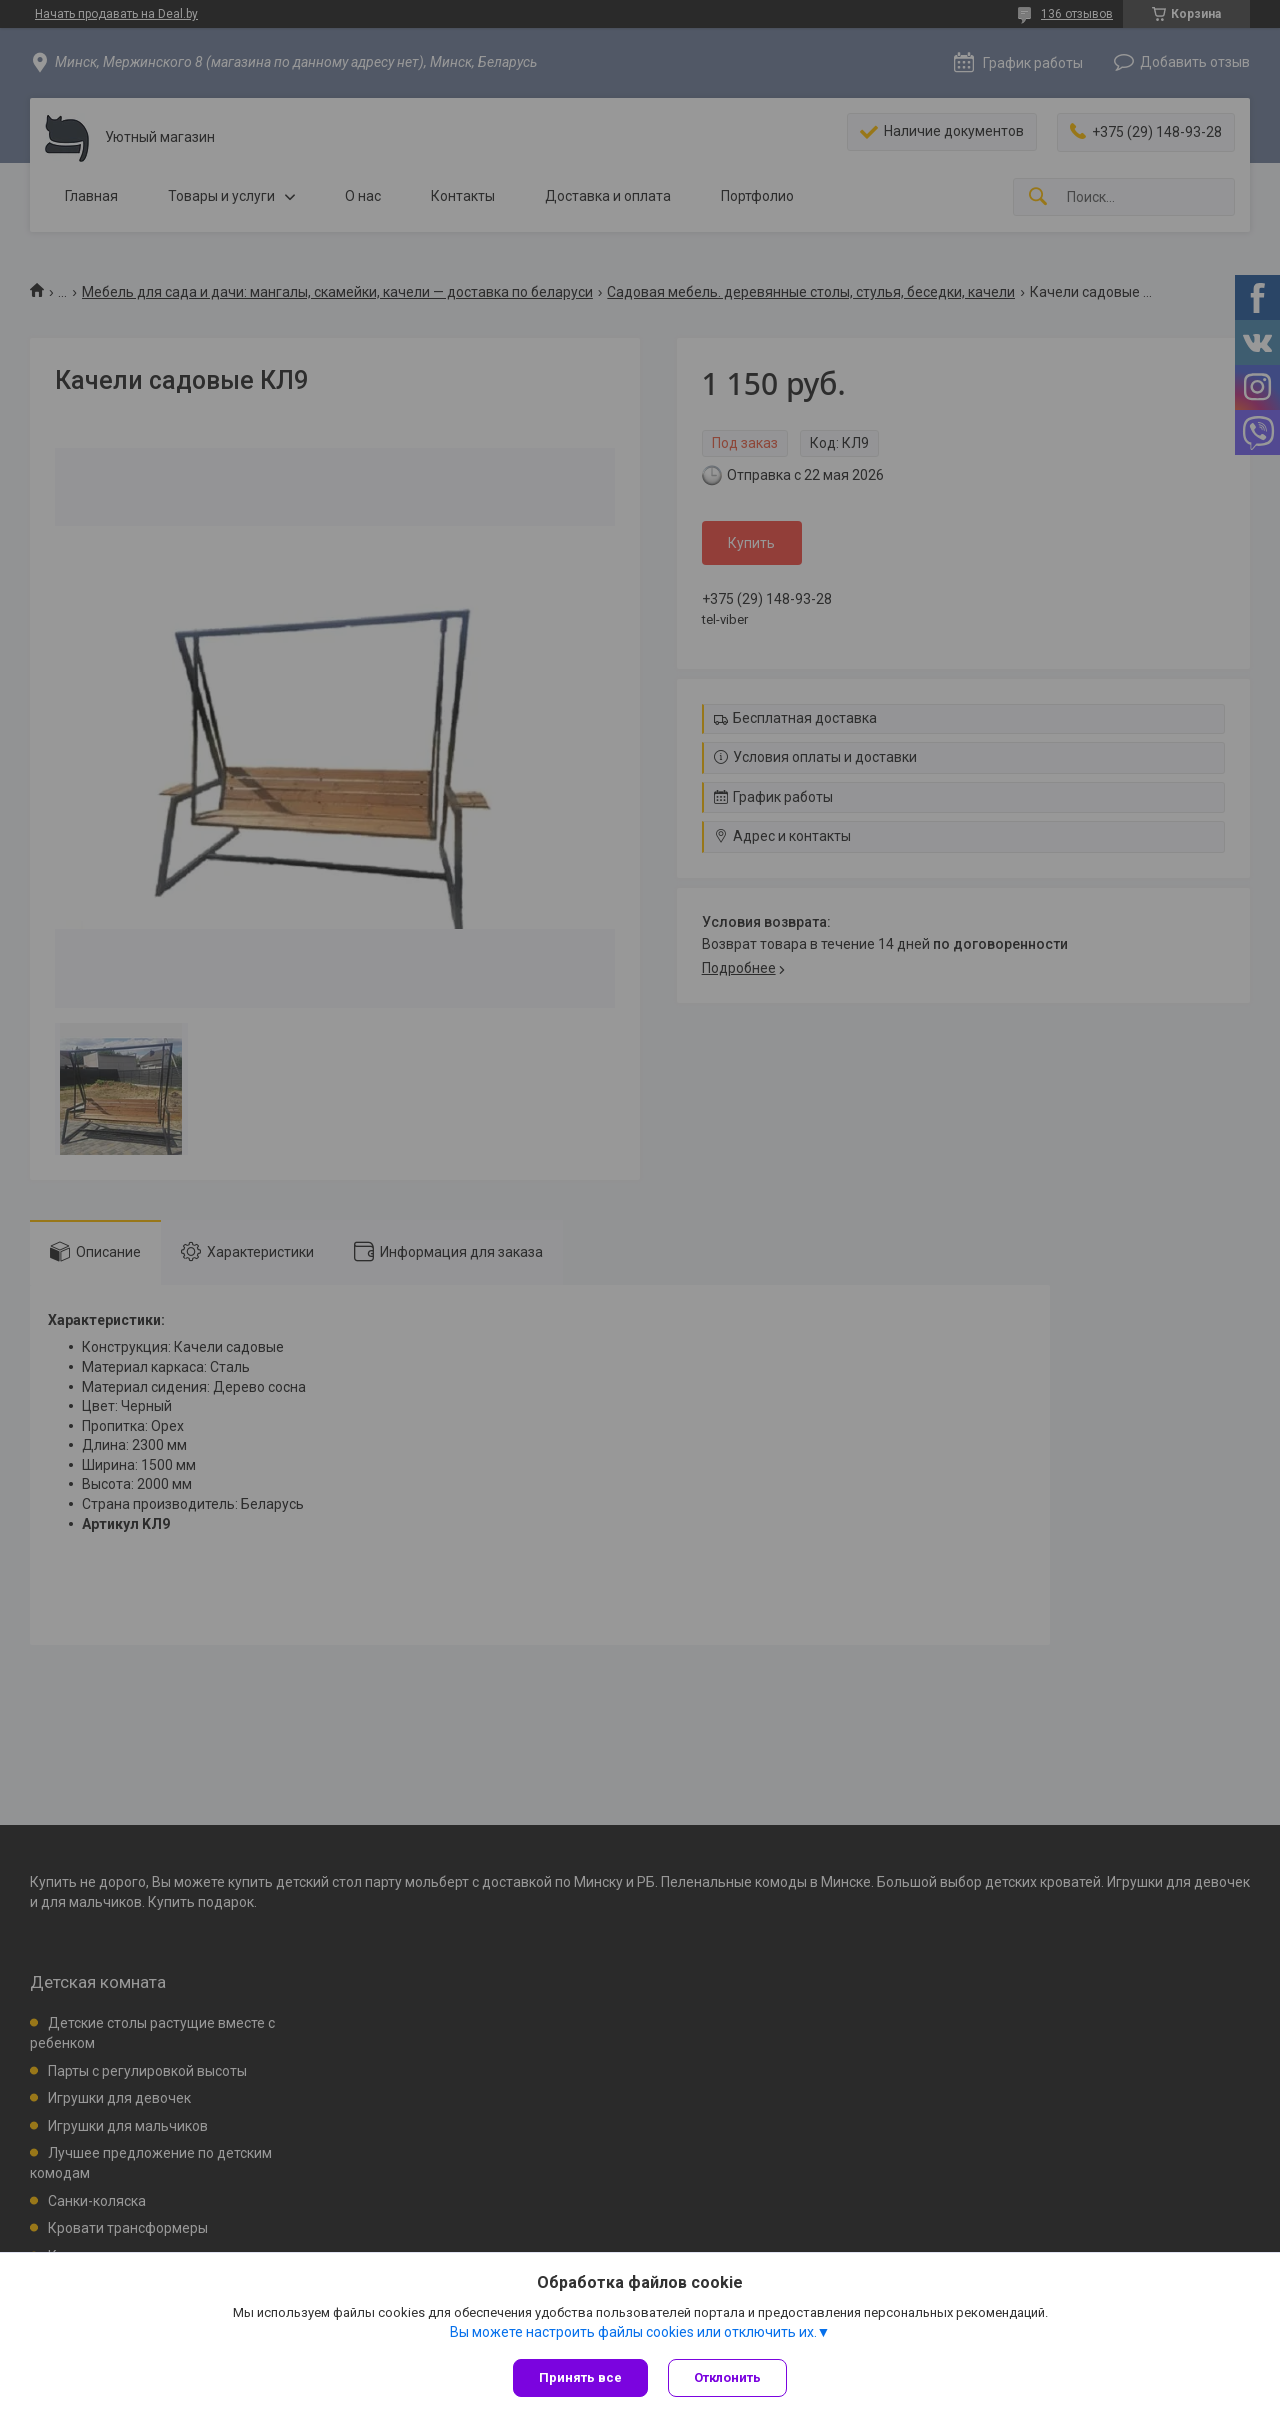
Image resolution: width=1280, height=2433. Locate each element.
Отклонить (727, 2377)
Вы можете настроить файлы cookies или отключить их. (633, 2332)
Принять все (580, 2377)
